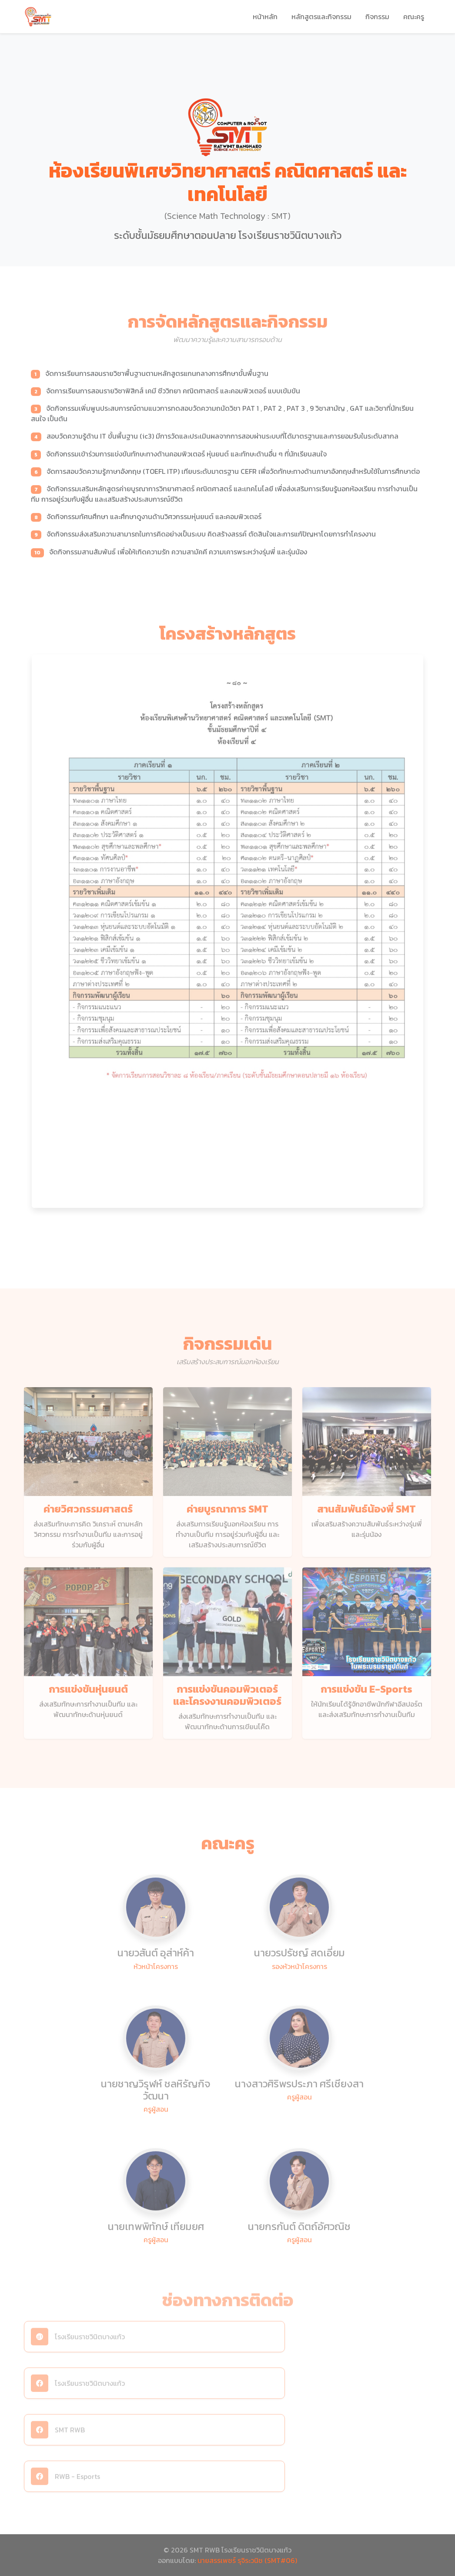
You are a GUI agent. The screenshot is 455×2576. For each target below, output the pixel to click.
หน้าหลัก (265, 16)
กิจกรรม (377, 16)
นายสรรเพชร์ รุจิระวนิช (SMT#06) (247, 2560)
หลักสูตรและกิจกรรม (321, 16)
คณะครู (413, 16)
